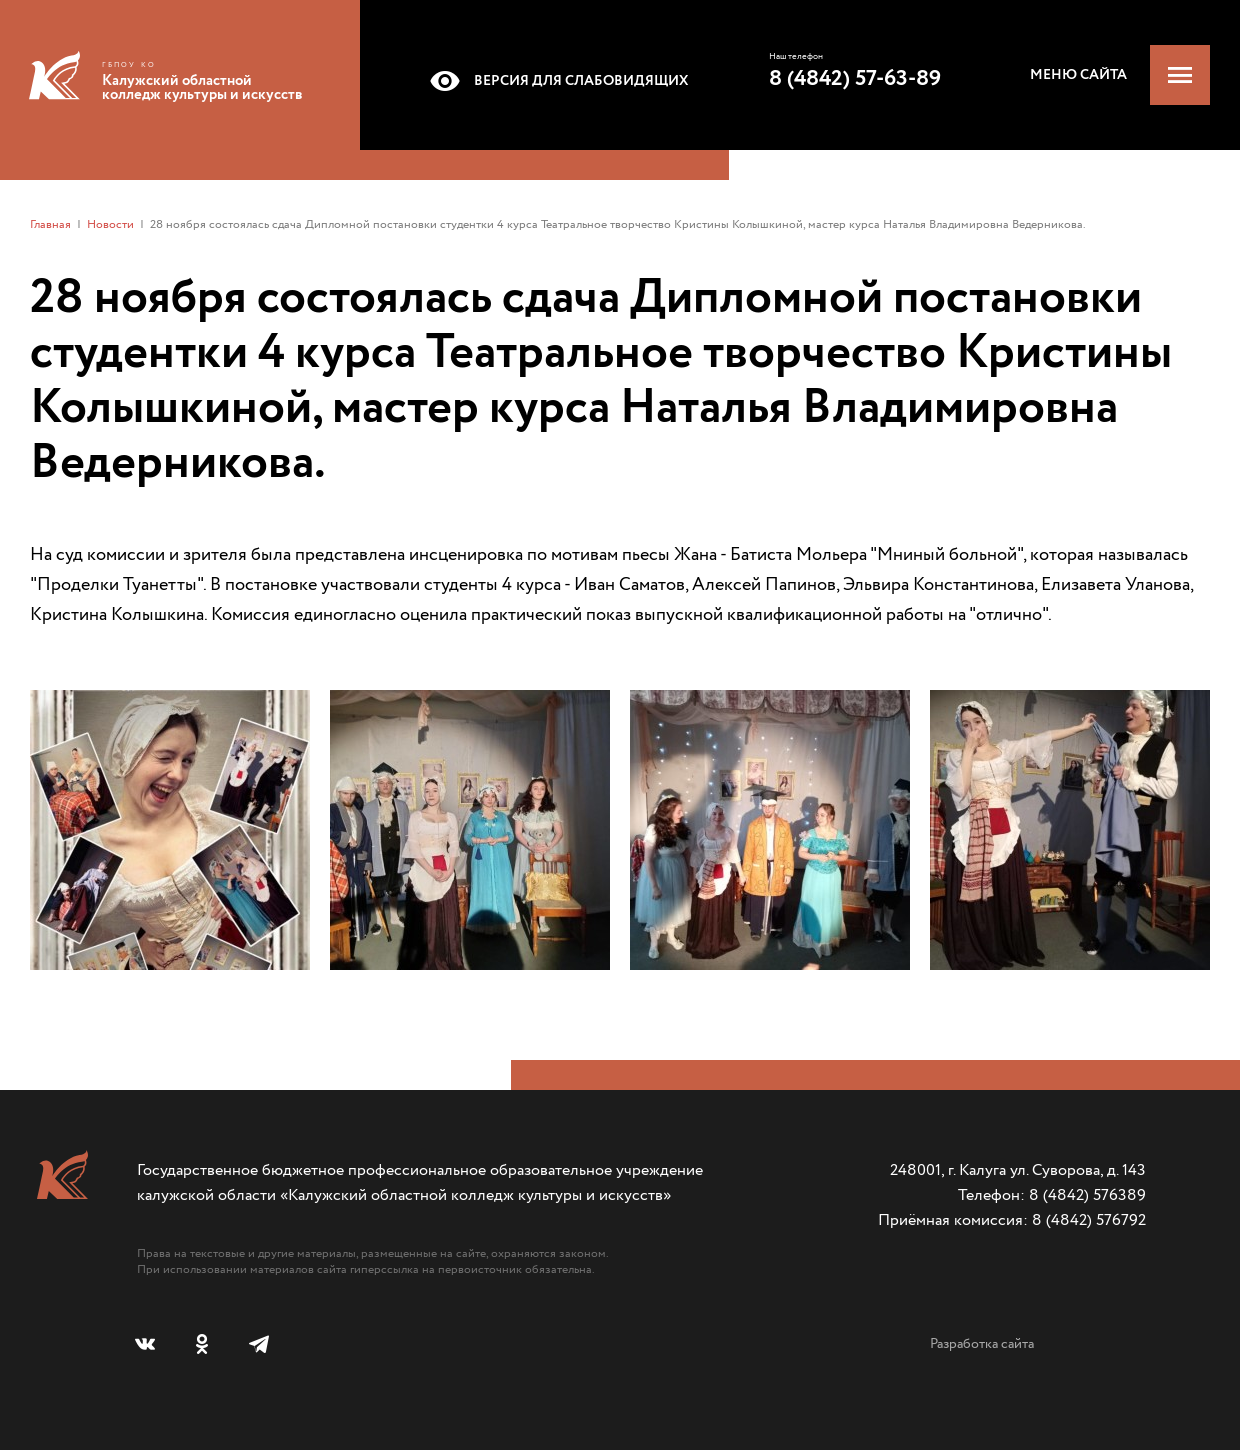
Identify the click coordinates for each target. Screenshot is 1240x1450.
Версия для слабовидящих (555, 81)
